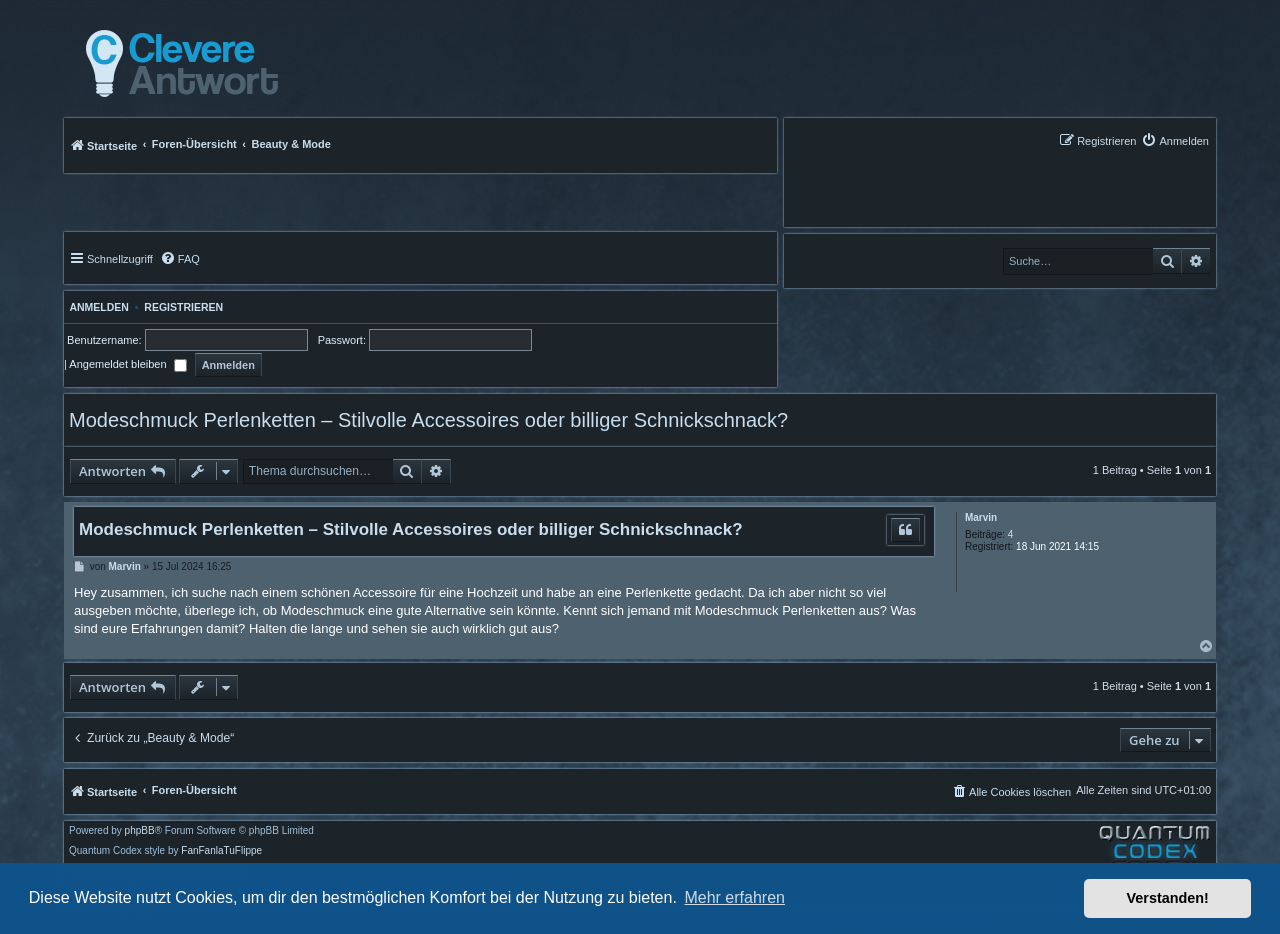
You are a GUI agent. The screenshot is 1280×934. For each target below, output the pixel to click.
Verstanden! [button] (1168, 898)
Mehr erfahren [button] (734, 897)
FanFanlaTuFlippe (221, 851)
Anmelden (96, 307)
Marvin (981, 517)
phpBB (140, 831)
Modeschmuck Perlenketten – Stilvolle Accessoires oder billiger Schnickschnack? (428, 420)
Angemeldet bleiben (127, 364)
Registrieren (183, 307)
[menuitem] (1175, 140)
